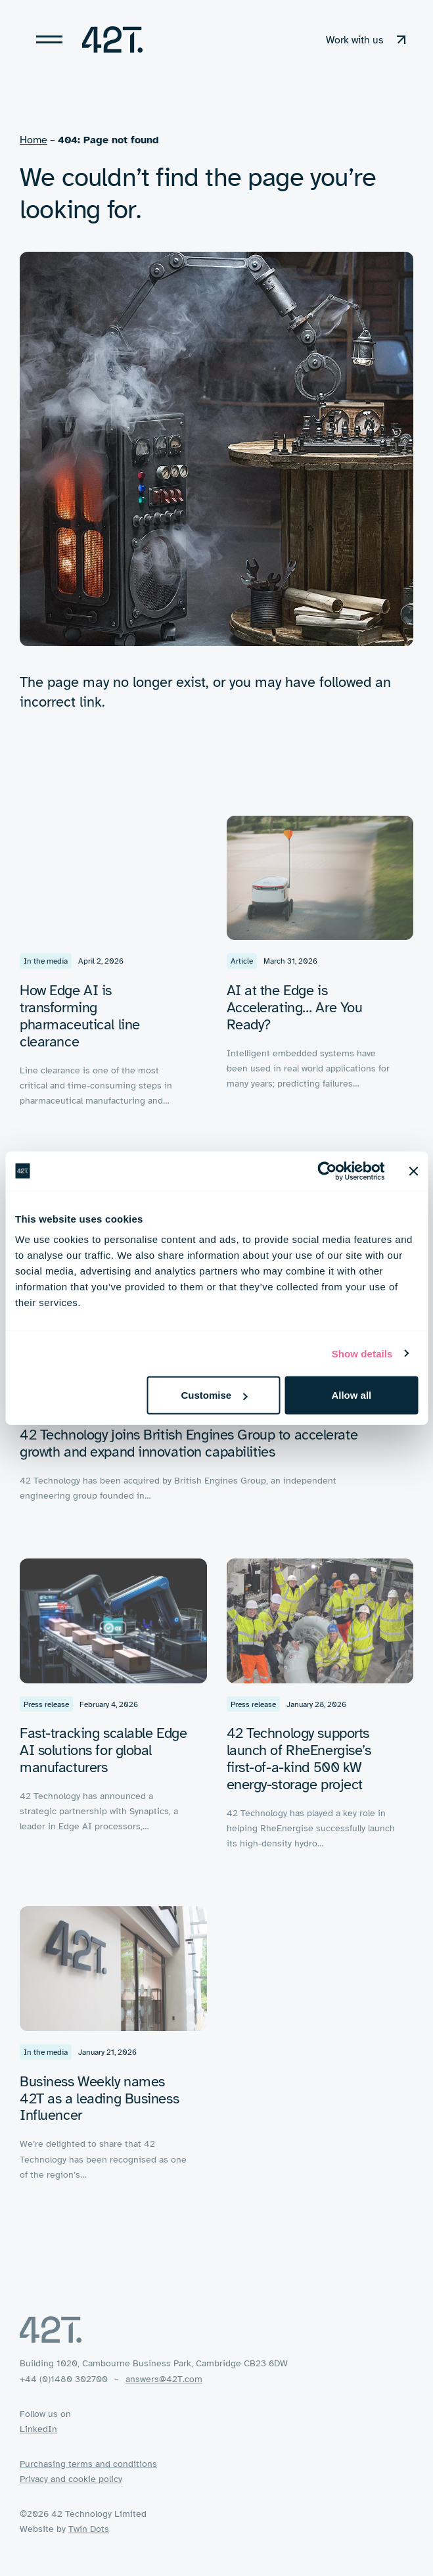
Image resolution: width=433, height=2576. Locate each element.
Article (242, 965)
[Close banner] (413, 1170)
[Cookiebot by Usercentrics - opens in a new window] (326, 1171)
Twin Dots (88, 2529)
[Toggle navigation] (49, 39)
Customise (214, 1395)
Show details (362, 1353)
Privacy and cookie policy (71, 2479)
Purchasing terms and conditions (88, 2464)
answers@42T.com (163, 2379)
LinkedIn (38, 2429)
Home (33, 140)
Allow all (351, 1395)
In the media (46, 965)
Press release (46, 1709)
